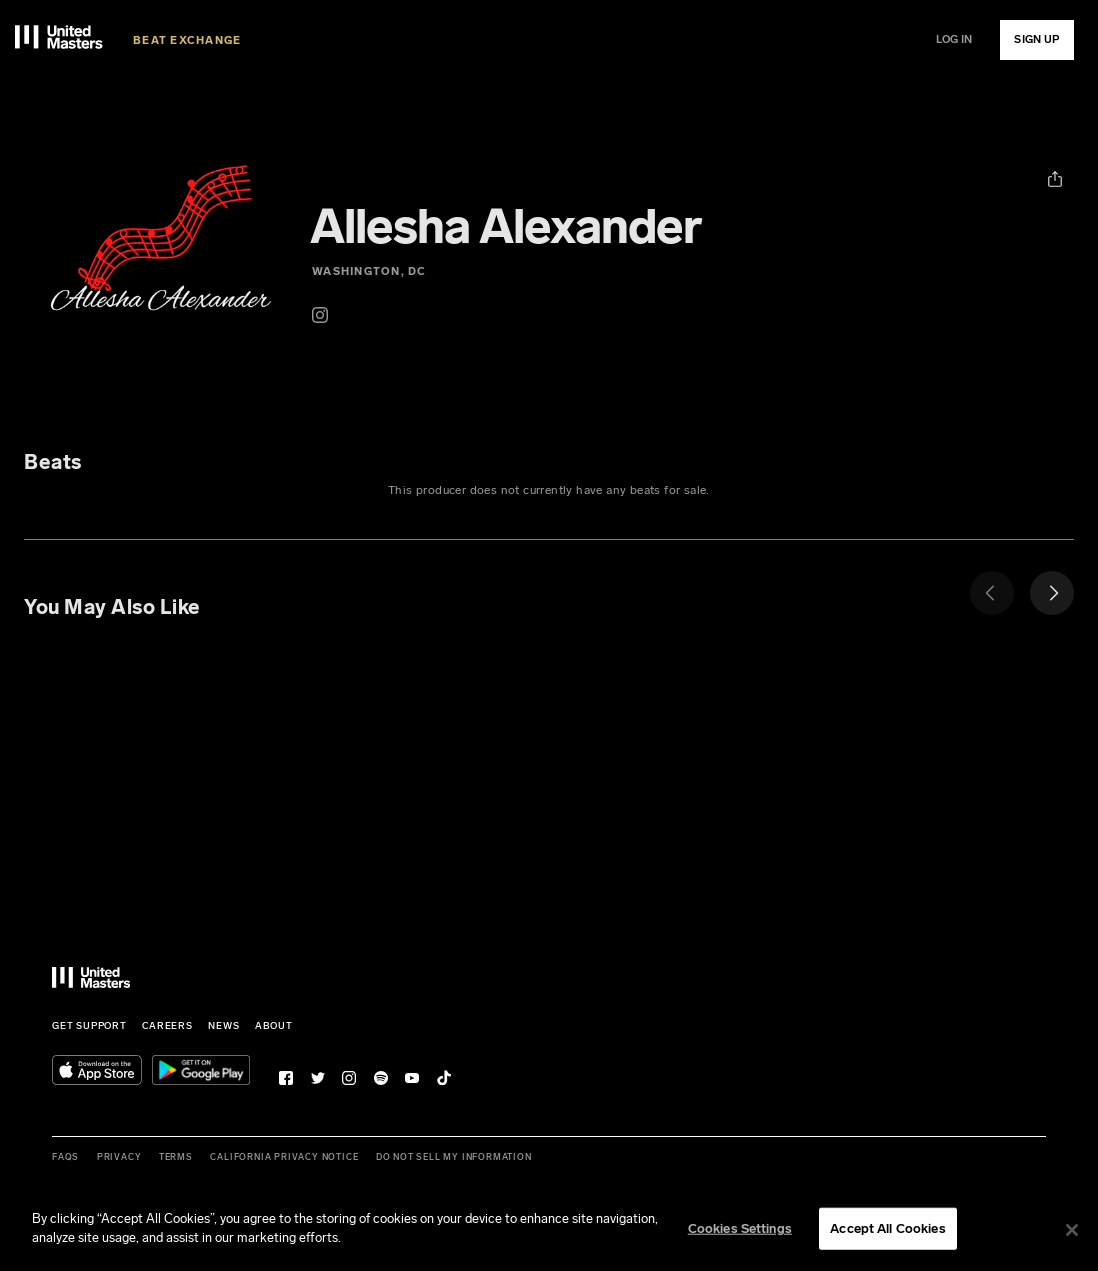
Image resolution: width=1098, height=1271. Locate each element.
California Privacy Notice (284, 1157)
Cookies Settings (740, 1229)
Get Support (89, 1026)
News (223, 1026)
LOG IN (954, 39)
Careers (167, 1026)
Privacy (119, 1157)
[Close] (1072, 1232)
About (274, 1026)
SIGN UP (1037, 39)
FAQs (65, 1157)
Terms (176, 1157)
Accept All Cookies (887, 1229)
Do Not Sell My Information (454, 1157)
